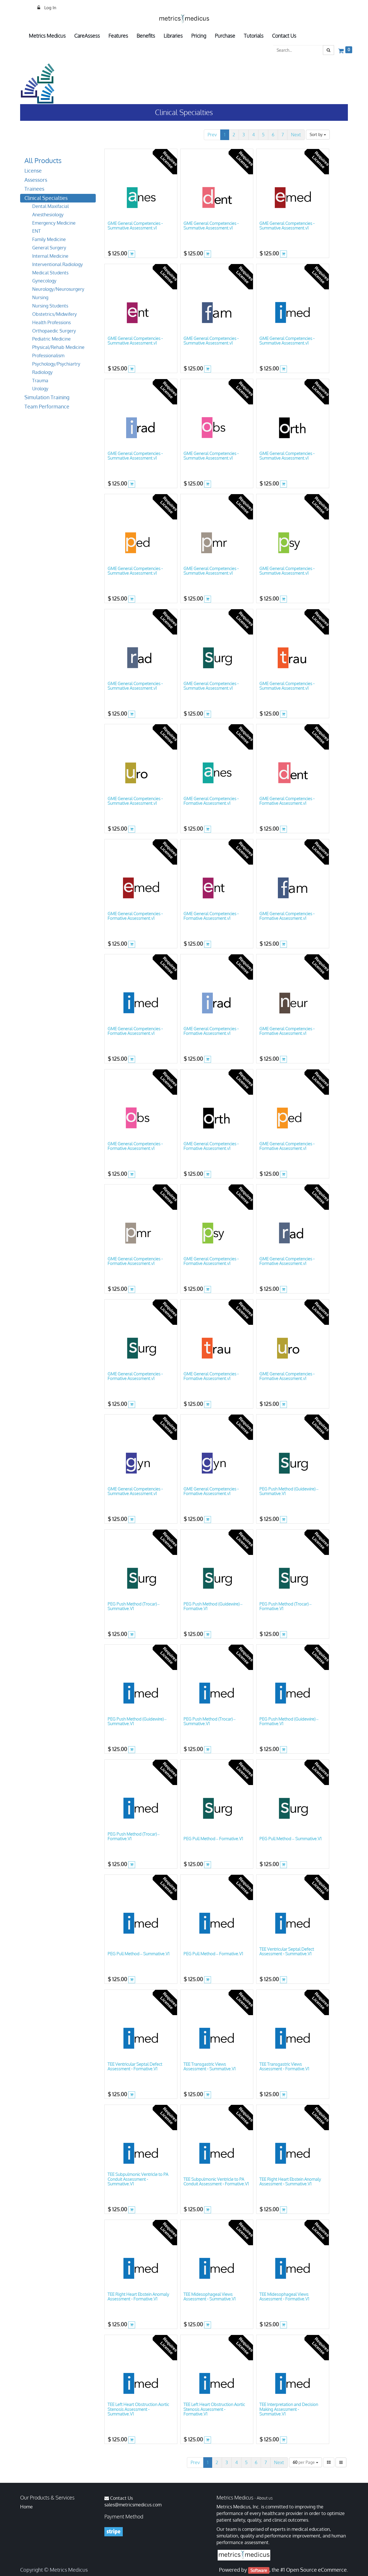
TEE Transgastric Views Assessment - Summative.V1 (209, 2066)
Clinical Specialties (46, 198)
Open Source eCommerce (316, 2570)
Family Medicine (49, 239)
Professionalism (48, 355)
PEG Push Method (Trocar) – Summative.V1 (134, 1606)
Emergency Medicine (54, 223)
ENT (36, 231)
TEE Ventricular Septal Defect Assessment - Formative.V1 (135, 2066)
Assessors (35, 180)
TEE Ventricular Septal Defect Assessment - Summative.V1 (286, 1951)
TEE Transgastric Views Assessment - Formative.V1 (284, 2066)
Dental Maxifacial (50, 206)
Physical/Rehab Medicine (58, 347)
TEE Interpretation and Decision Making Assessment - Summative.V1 (288, 2409)
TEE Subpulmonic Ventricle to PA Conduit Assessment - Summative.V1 (138, 2179)
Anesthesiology (48, 214)
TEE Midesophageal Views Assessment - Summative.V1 (209, 2297)
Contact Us (121, 2498)
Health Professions (51, 322)
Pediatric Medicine (51, 339)
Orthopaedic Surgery (54, 331)
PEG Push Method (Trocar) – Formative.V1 (285, 1606)
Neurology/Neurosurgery (58, 289)
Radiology (42, 372)
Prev (212, 134)
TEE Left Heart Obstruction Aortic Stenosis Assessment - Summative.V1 (138, 2409)
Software (258, 2570)
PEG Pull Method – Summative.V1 (290, 1838)
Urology (40, 388)
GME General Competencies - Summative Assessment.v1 (135, 226)
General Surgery (49, 248)
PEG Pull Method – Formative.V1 (213, 1838)
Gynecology (44, 281)
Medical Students (50, 273)
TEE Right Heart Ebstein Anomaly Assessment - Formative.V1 (138, 2297)
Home (26, 2507)
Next (296, 134)
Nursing (40, 297)
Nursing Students (50, 306)
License (33, 170)
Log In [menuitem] (49, 7)
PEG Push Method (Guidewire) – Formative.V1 (213, 1606)
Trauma (40, 380)
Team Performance (46, 406)
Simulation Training (46, 397)
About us (265, 2497)
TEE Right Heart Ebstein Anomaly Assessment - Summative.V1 (290, 2181)
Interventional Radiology (57, 264)
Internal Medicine (50, 256)
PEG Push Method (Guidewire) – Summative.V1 (289, 1491)
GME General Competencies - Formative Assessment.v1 (211, 801)
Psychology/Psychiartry (56, 364)
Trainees (34, 189)
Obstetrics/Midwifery (54, 314)
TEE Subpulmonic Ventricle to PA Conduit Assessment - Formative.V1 (216, 2181)
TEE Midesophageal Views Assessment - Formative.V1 (284, 2297)
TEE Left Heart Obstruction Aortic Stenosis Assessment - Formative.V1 (214, 2409)
